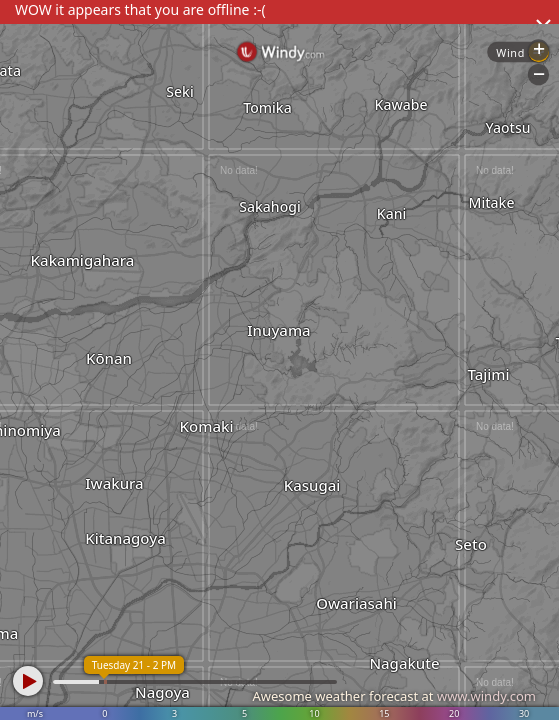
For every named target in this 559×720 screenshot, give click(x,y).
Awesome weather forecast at (394, 696)
